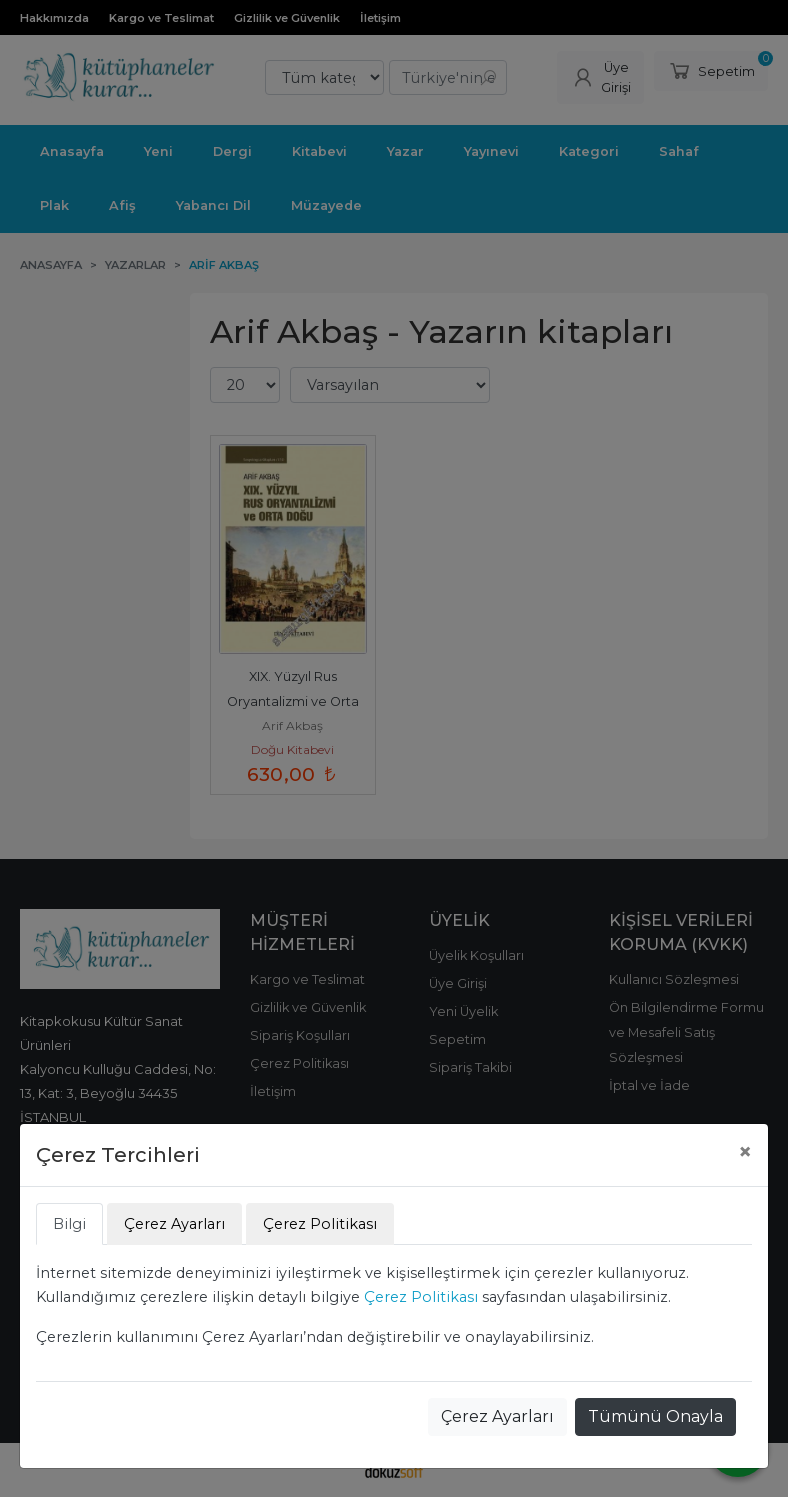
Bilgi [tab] (69, 1224)
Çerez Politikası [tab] (320, 1224)
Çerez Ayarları (497, 1416)
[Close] (745, 1152)
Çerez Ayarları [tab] (174, 1224)
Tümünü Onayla (655, 1416)
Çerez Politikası (421, 1297)
